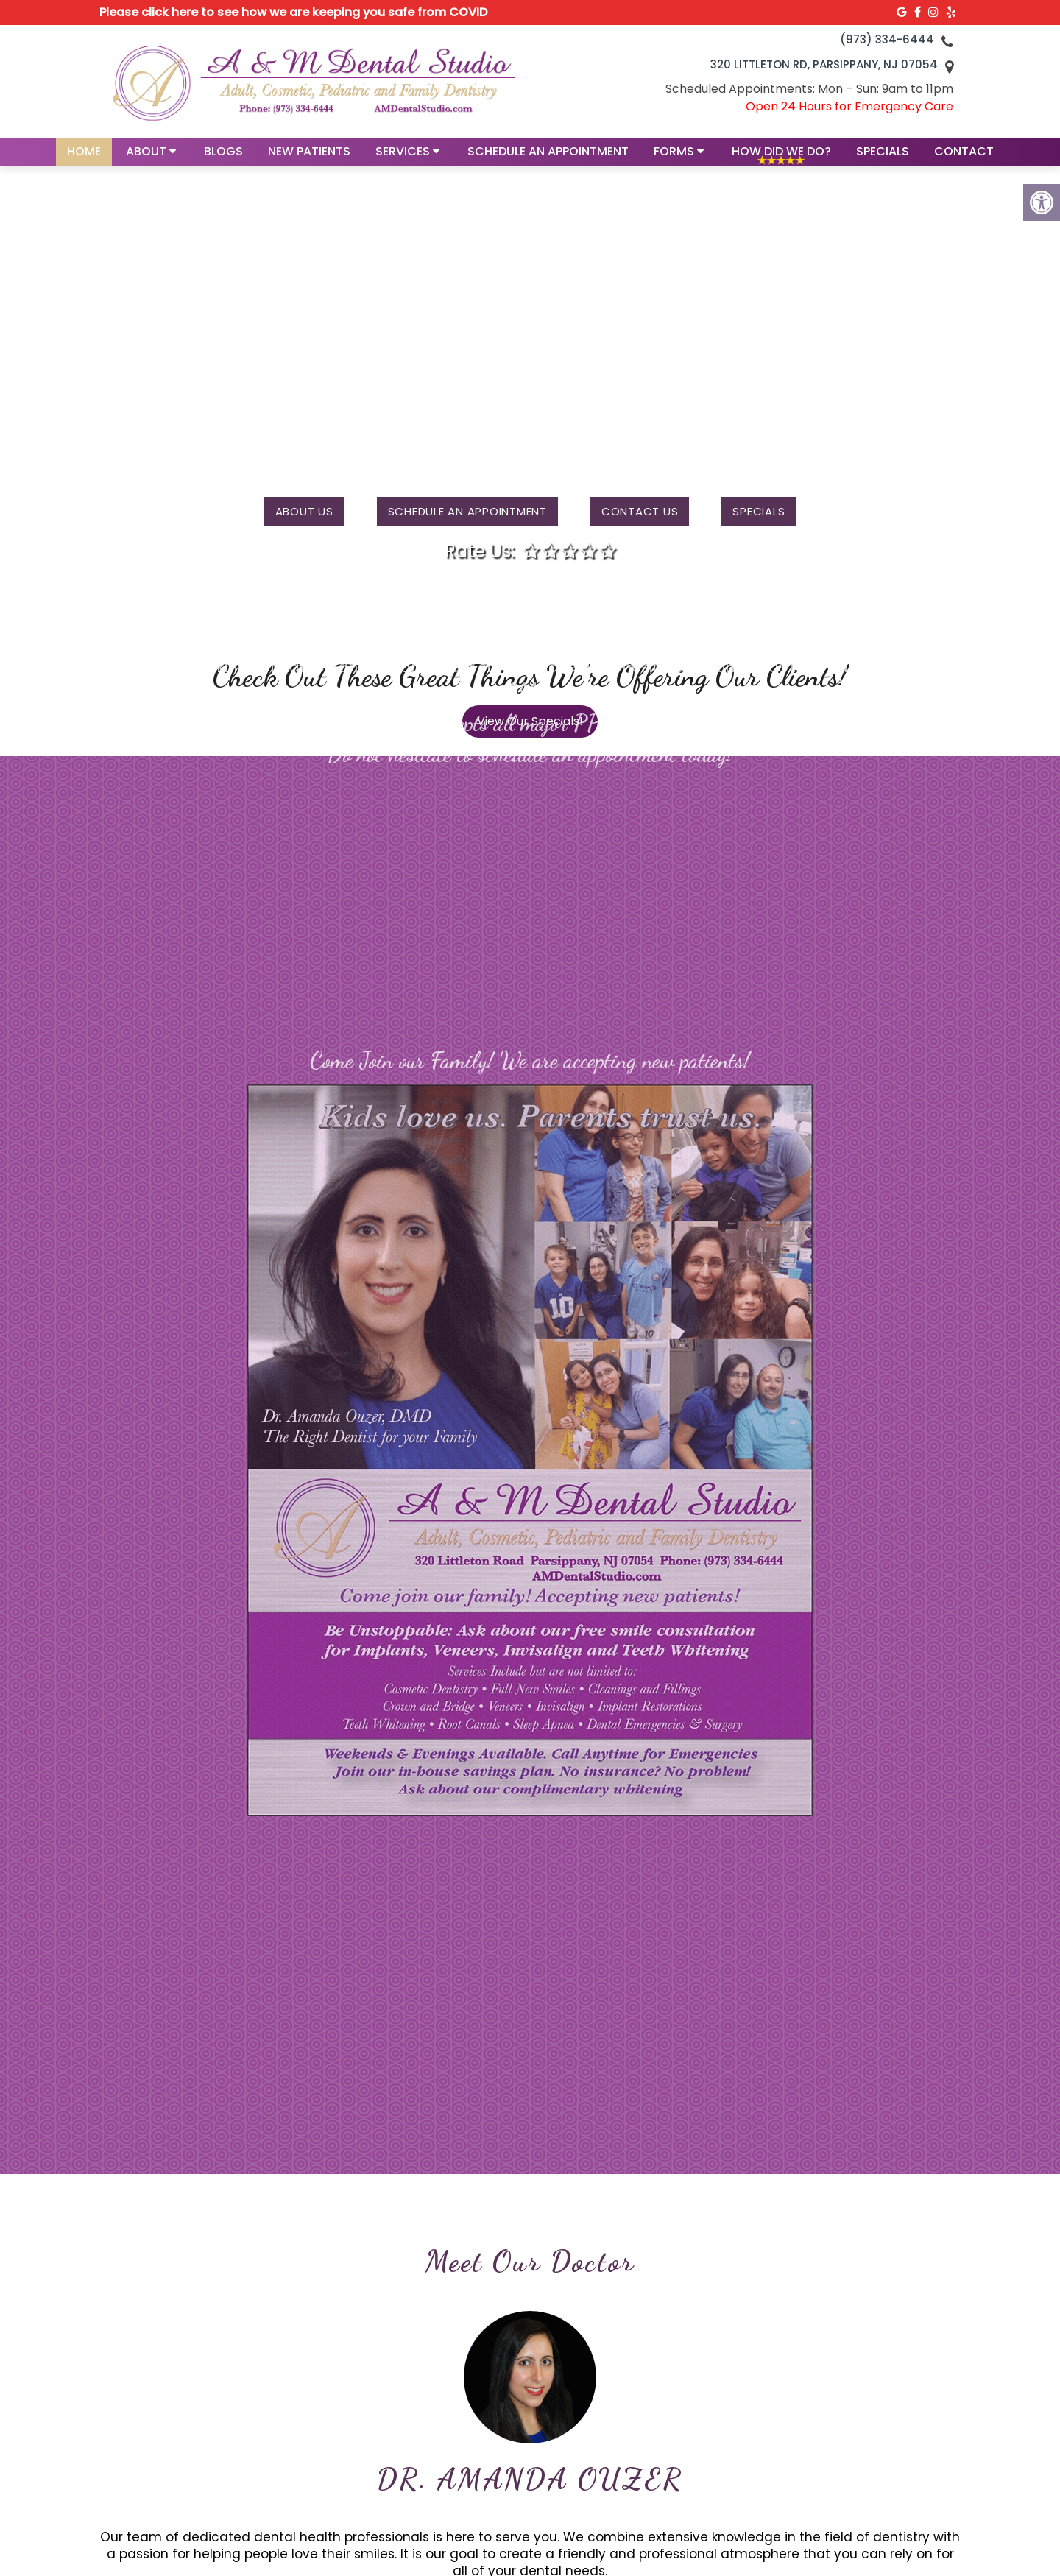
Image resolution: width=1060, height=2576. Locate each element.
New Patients (309, 158)
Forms (674, 158)
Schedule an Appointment (548, 158)
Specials (882, 158)
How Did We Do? (781, 158)
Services (402, 158)
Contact (964, 158)
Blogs (223, 158)
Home (84, 158)
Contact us (640, 511)
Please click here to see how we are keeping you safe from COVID (293, 12)
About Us (304, 511)
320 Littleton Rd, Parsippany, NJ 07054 (824, 64)
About (146, 158)
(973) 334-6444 (887, 39)
